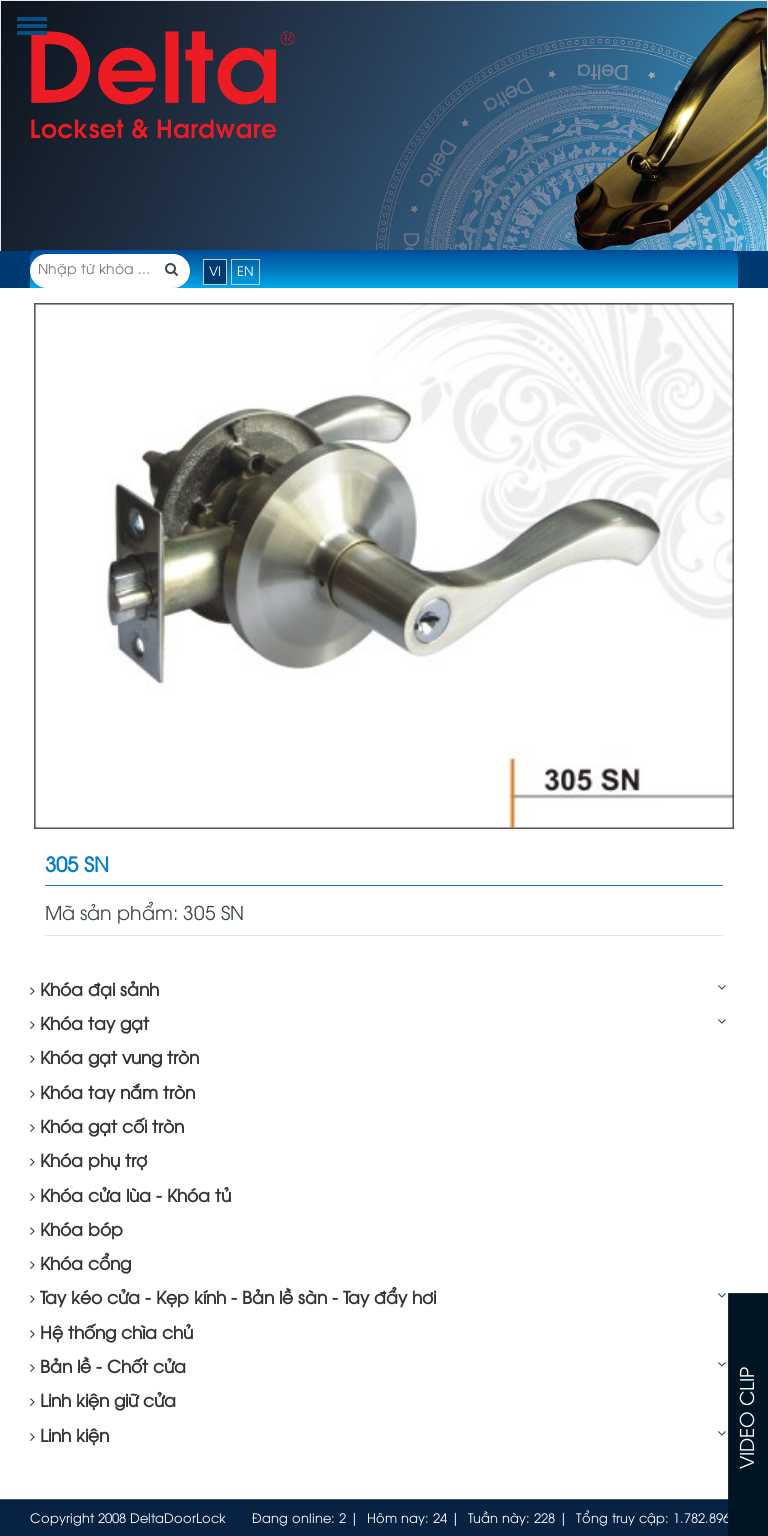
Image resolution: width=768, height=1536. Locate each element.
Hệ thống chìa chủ (111, 1334)
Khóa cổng (80, 1265)
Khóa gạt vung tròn (114, 1059)
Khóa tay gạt (89, 1025)
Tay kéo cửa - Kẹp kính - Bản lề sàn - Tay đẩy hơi (233, 1299)
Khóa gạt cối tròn (107, 1128)
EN (245, 272)
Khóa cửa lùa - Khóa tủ (130, 1197)
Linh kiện (69, 1437)
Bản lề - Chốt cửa (108, 1368)
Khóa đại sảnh (94, 991)
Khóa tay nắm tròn (112, 1094)
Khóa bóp (76, 1231)
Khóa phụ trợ (88, 1162)
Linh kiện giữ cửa (103, 1402)
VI (215, 272)
